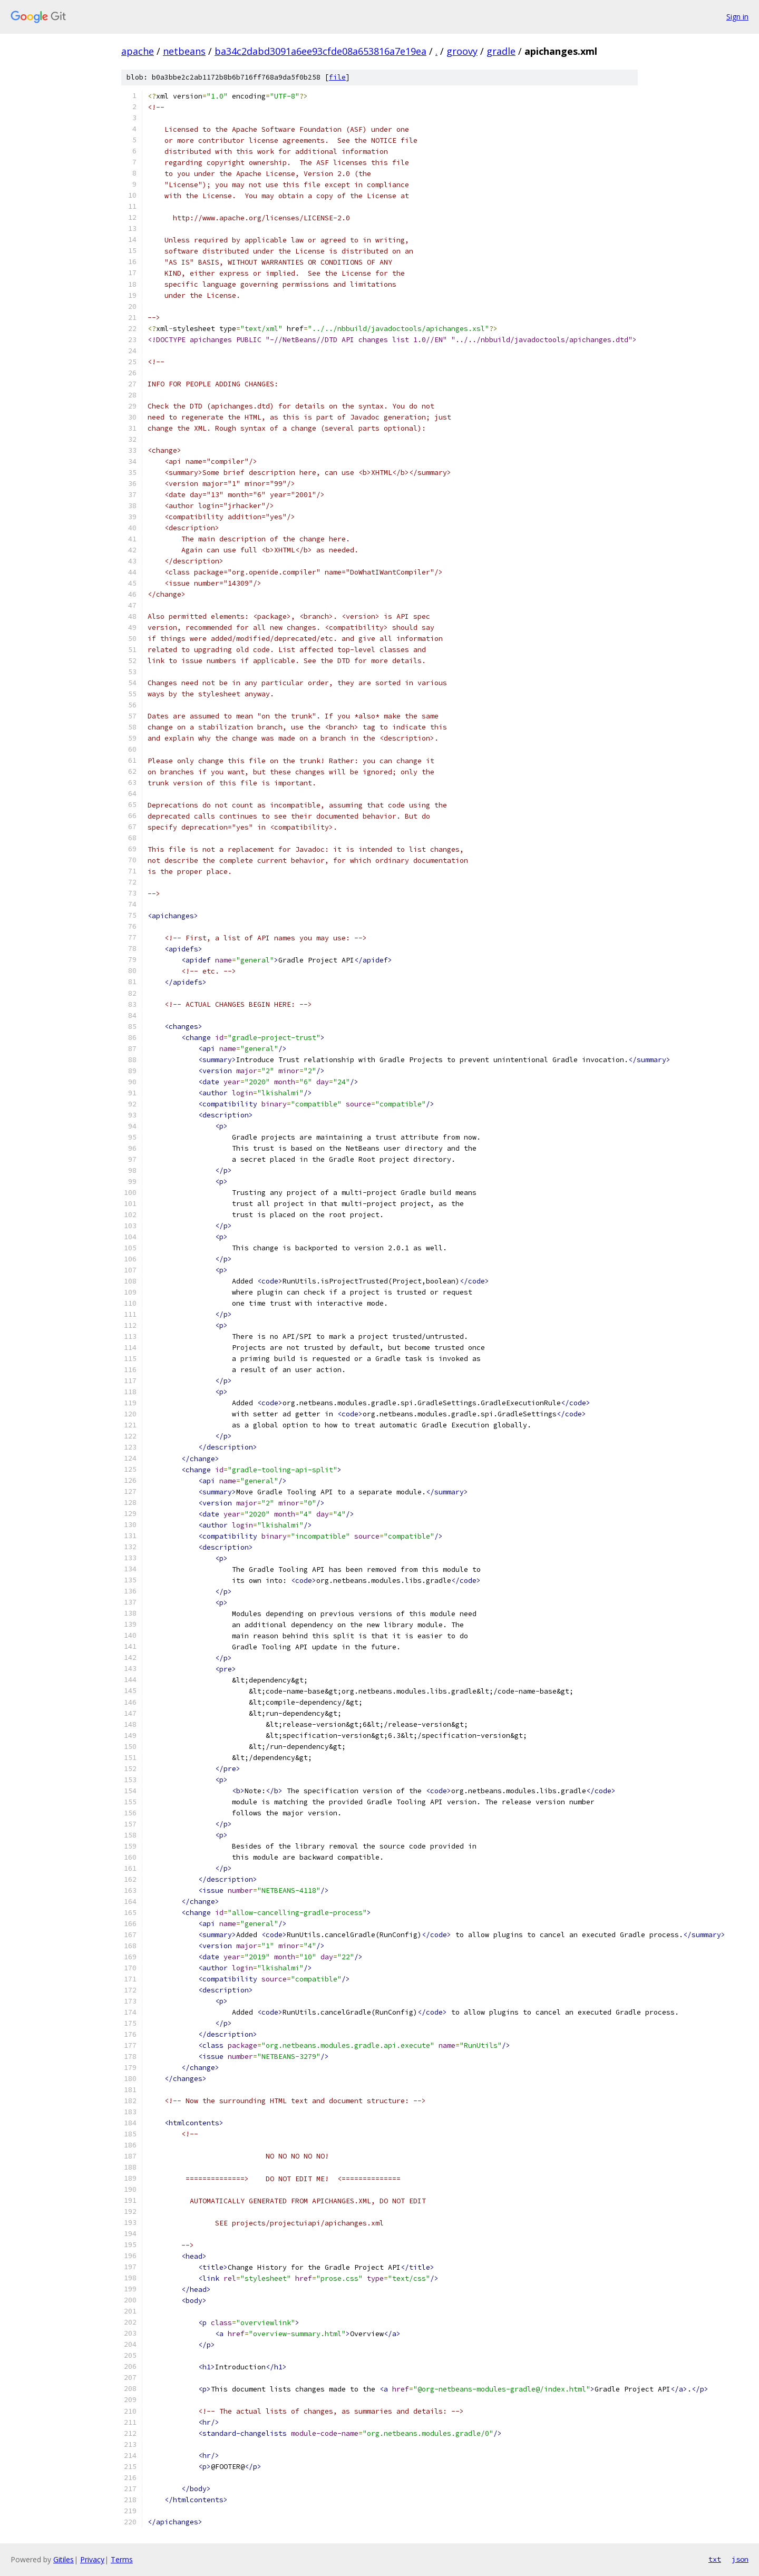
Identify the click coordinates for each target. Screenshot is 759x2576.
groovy (462, 51)
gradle (500, 51)
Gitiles (63, 2559)
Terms (122, 2559)
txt (714, 2559)
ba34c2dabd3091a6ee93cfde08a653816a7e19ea (320, 51)
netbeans (184, 51)
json (740, 2559)
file (337, 77)
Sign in (737, 17)
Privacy (92, 2559)
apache (137, 51)
